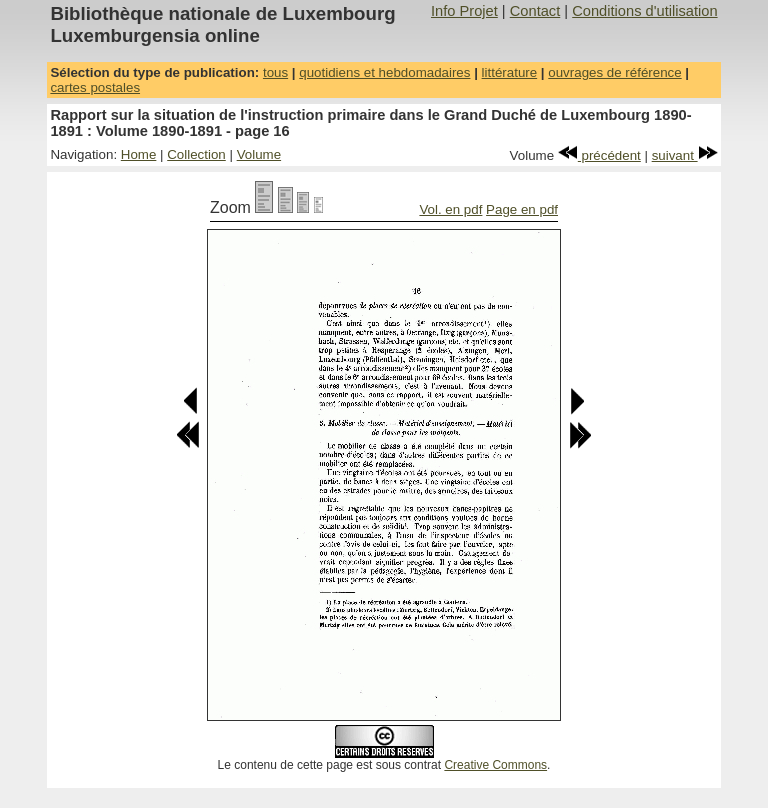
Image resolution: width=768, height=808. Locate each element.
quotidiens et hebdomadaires (384, 72)
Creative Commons (495, 765)
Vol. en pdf (450, 209)
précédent (599, 155)
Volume (259, 154)
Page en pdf (522, 209)
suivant (685, 155)
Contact (535, 11)
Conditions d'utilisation (644, 11)
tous (275, 72)
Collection (196, 154)
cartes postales (95, 87)
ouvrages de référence (614, 72)
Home (139, 154)
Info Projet (464, 11)
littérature (510, 72)
